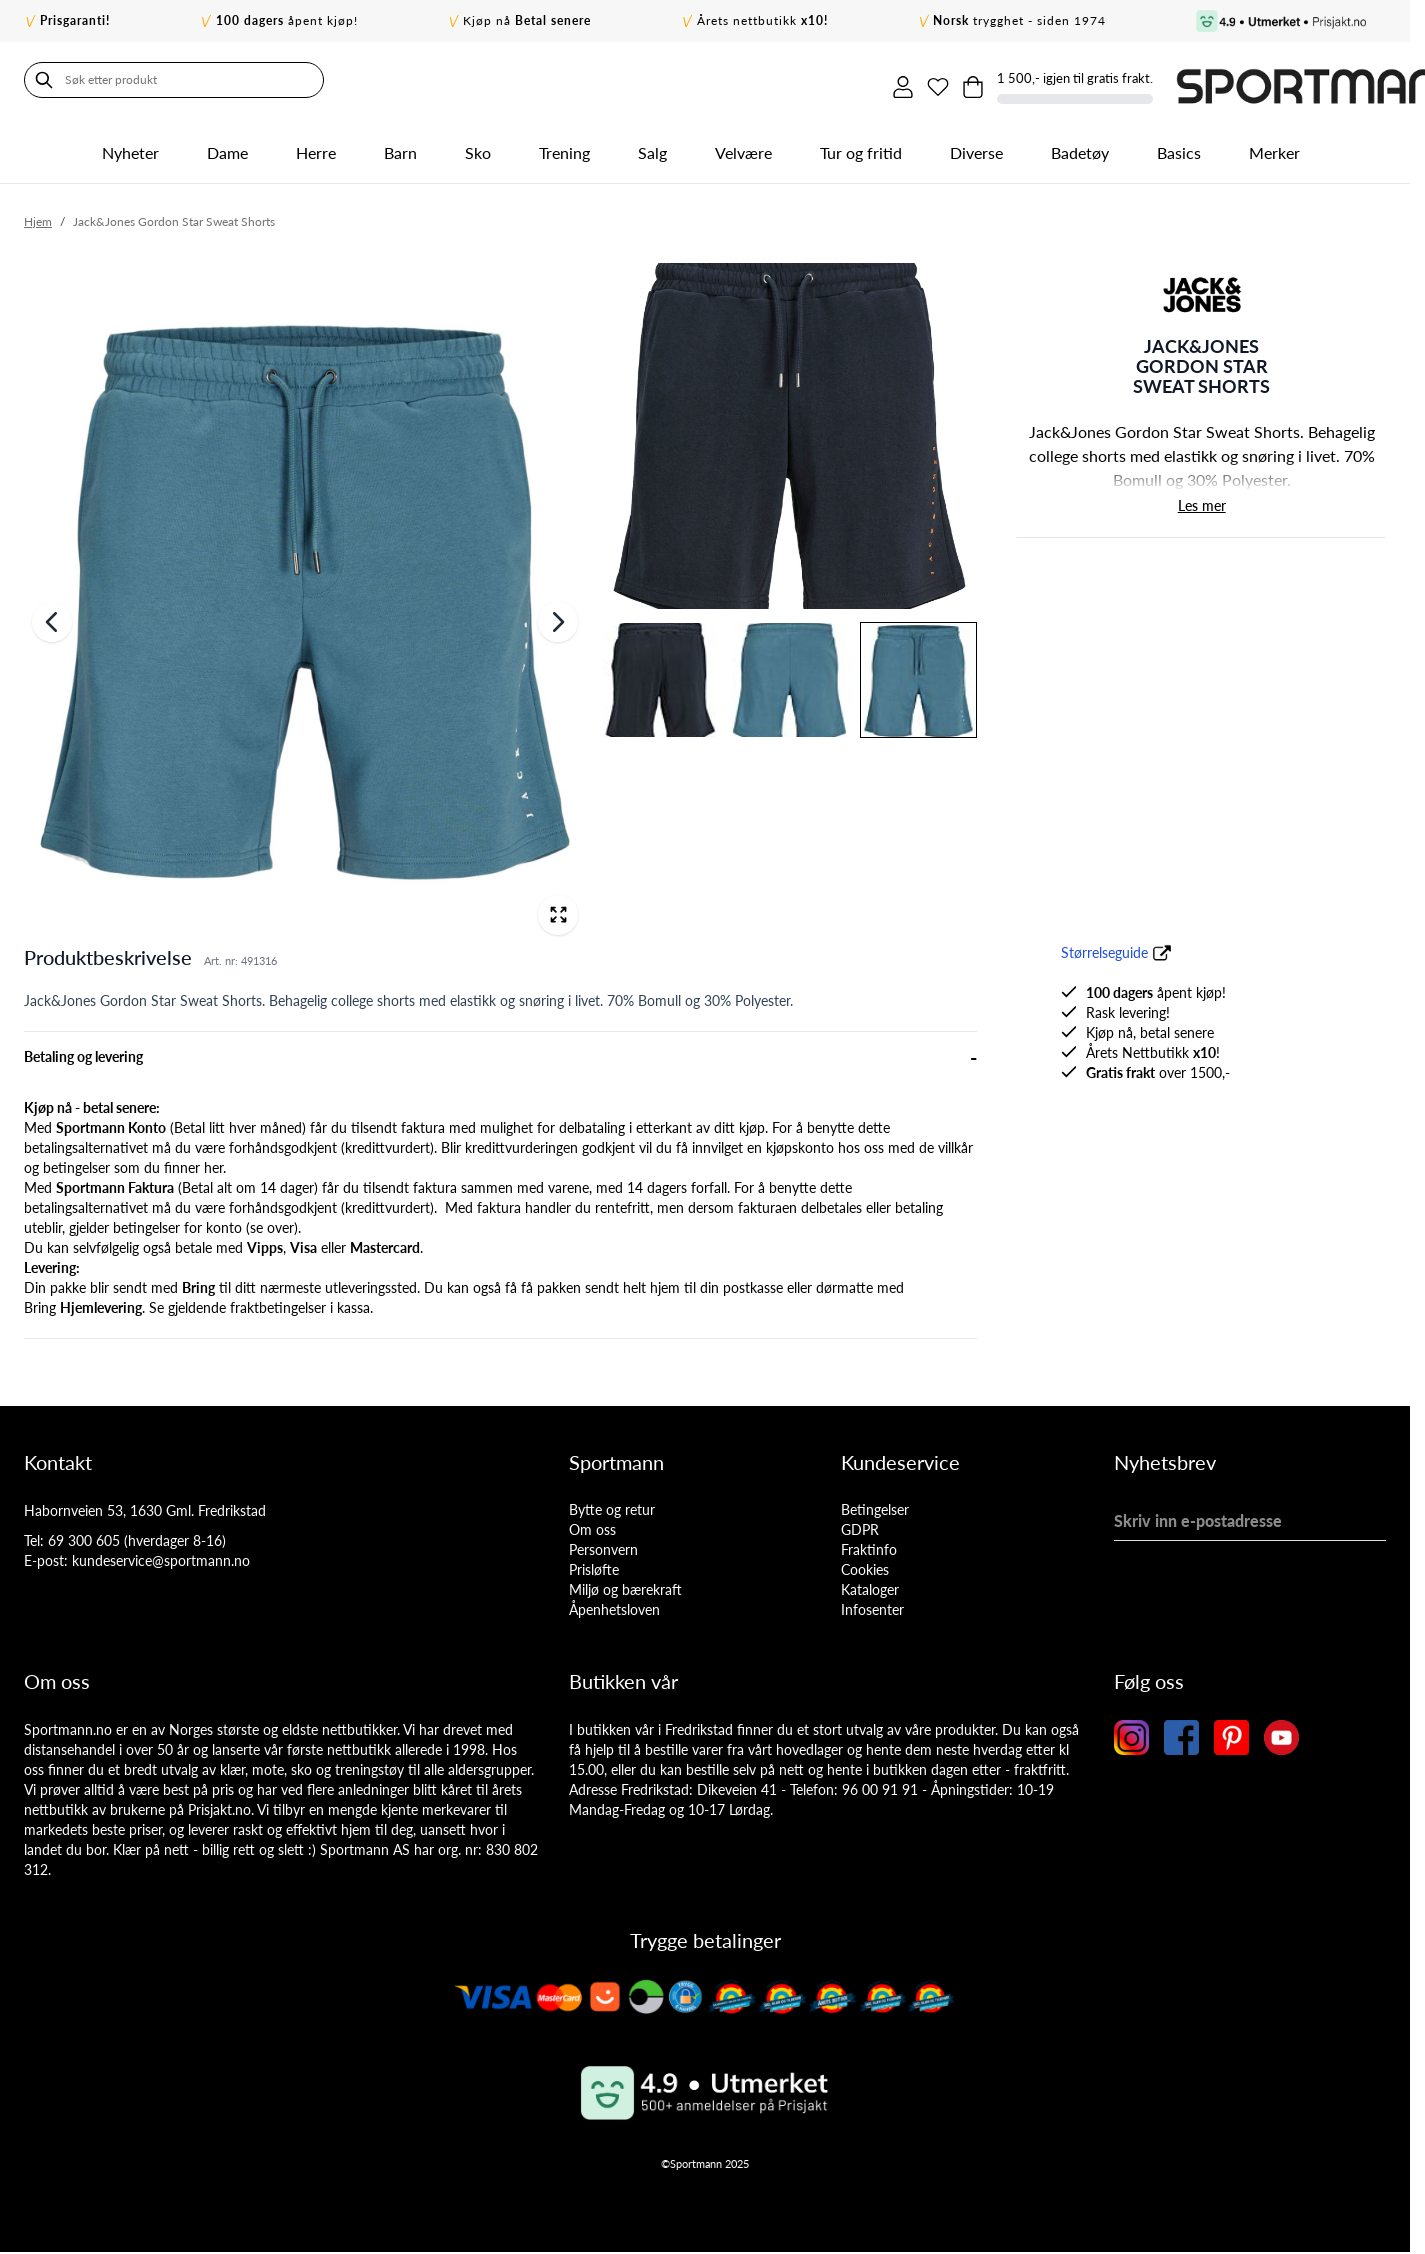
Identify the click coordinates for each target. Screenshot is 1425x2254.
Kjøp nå (527, 20)
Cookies (865, 1563)
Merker (1274, 146)
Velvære (743, 146)
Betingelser (875, 1503)
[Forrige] (52, 617)
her (213, 1161)
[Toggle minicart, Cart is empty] (1199, 80)
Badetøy (1080, 146)
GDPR (860, 1523)
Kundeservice (900, 1456)
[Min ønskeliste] (1157, 80)
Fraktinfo (869, 1543)
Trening (564, 146)
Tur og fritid (861, 146)
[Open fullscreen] (558, 909)
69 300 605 (84, 1534)
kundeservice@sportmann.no (161, 1554)
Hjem (38, 215)
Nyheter (130, 146)
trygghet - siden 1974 (1019, 20)
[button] (1202, 289)
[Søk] (44, 80)
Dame (227, 146)
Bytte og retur (612, 1503)
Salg (652, 146)
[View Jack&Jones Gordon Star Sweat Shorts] (918, 675)
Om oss (592, 1523)
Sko (478, 146)
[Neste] (558, 617)
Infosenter (872, 1603)
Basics (1179, 146)
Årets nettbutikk (762, 20)
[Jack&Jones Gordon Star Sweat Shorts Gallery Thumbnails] (789, 494)
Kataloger (870, 1583)
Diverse (976, 146)
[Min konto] (1115, 80)
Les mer (1202, 500)
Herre (316, 146)
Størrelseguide (1104, 946)
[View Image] (789, 430)
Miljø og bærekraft (625, 1583)
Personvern (603, 1543)
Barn (400, 146)
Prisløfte (594, 1563)
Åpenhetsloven (614, 1603)
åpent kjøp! (287, 20)
